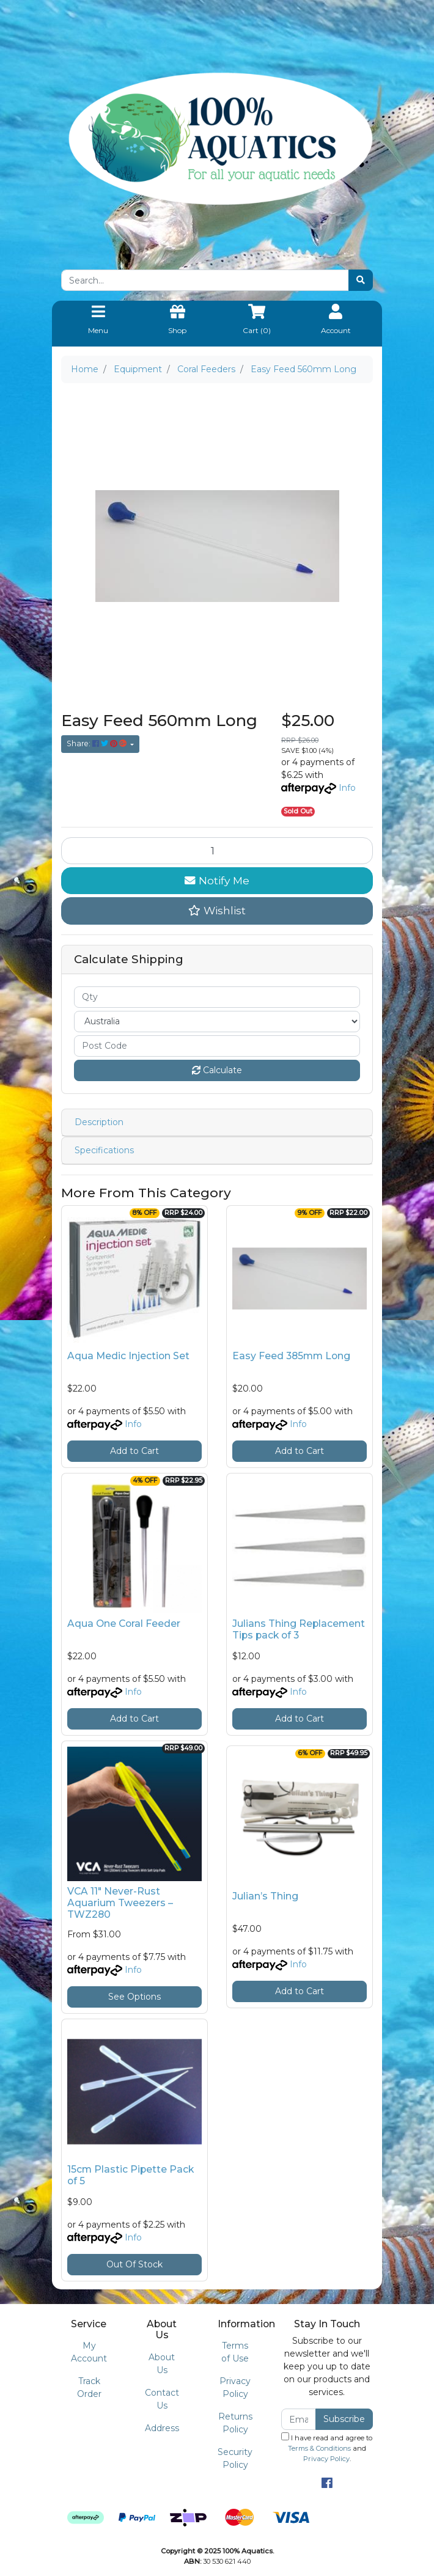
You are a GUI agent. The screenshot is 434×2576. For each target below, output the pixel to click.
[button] (217, 910)
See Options (134, 1996)
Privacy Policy (235, 2387)
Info (347, 787)
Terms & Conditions (319, 2448)
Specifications (104, 1150)
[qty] (217, 997)
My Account (89, 2352)
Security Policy (235, 2458)
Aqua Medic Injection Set (128, 1356)
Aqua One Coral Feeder (123, 1623)
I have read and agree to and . (326, 2447)
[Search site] (360, 280)
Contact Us (162, 2399)
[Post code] (217, 1046)
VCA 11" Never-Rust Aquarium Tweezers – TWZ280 (120, 1902)
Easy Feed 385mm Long (291, 1356)
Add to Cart (134, 1450)
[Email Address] (298, 2419)
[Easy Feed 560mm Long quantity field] (217, 850)
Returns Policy (235, 2423)
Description (99, 1122)
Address (162, 2428)
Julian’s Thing (265, 1896)
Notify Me (217, 880)
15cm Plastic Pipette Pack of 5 (130, 2175)
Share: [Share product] (97, 743)
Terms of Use (235, 2352)
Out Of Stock (134, 2264)
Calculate (217, 1070)
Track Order (89, 2387)
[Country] (217, 1021)
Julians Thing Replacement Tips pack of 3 (298, 1629)
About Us (162, 2364)
